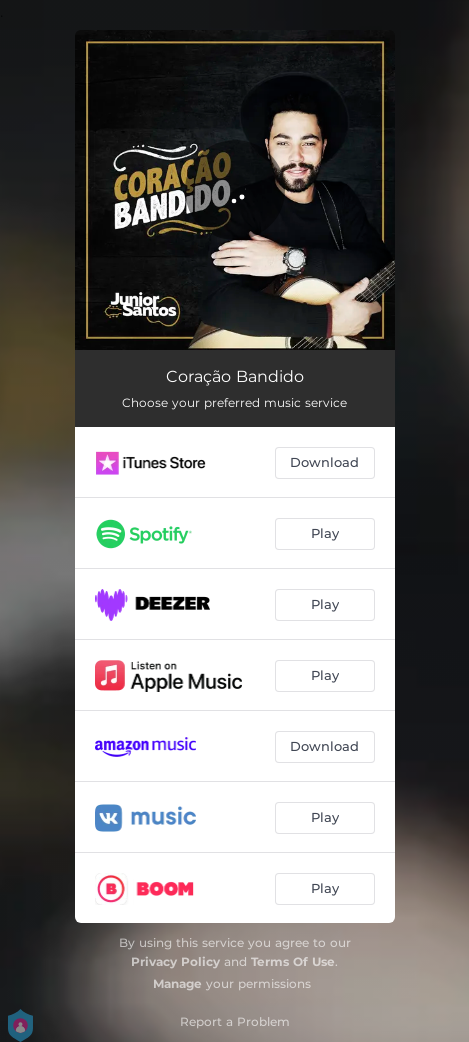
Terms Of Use (293, 961)
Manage (177, 983)
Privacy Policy (175, 961)
